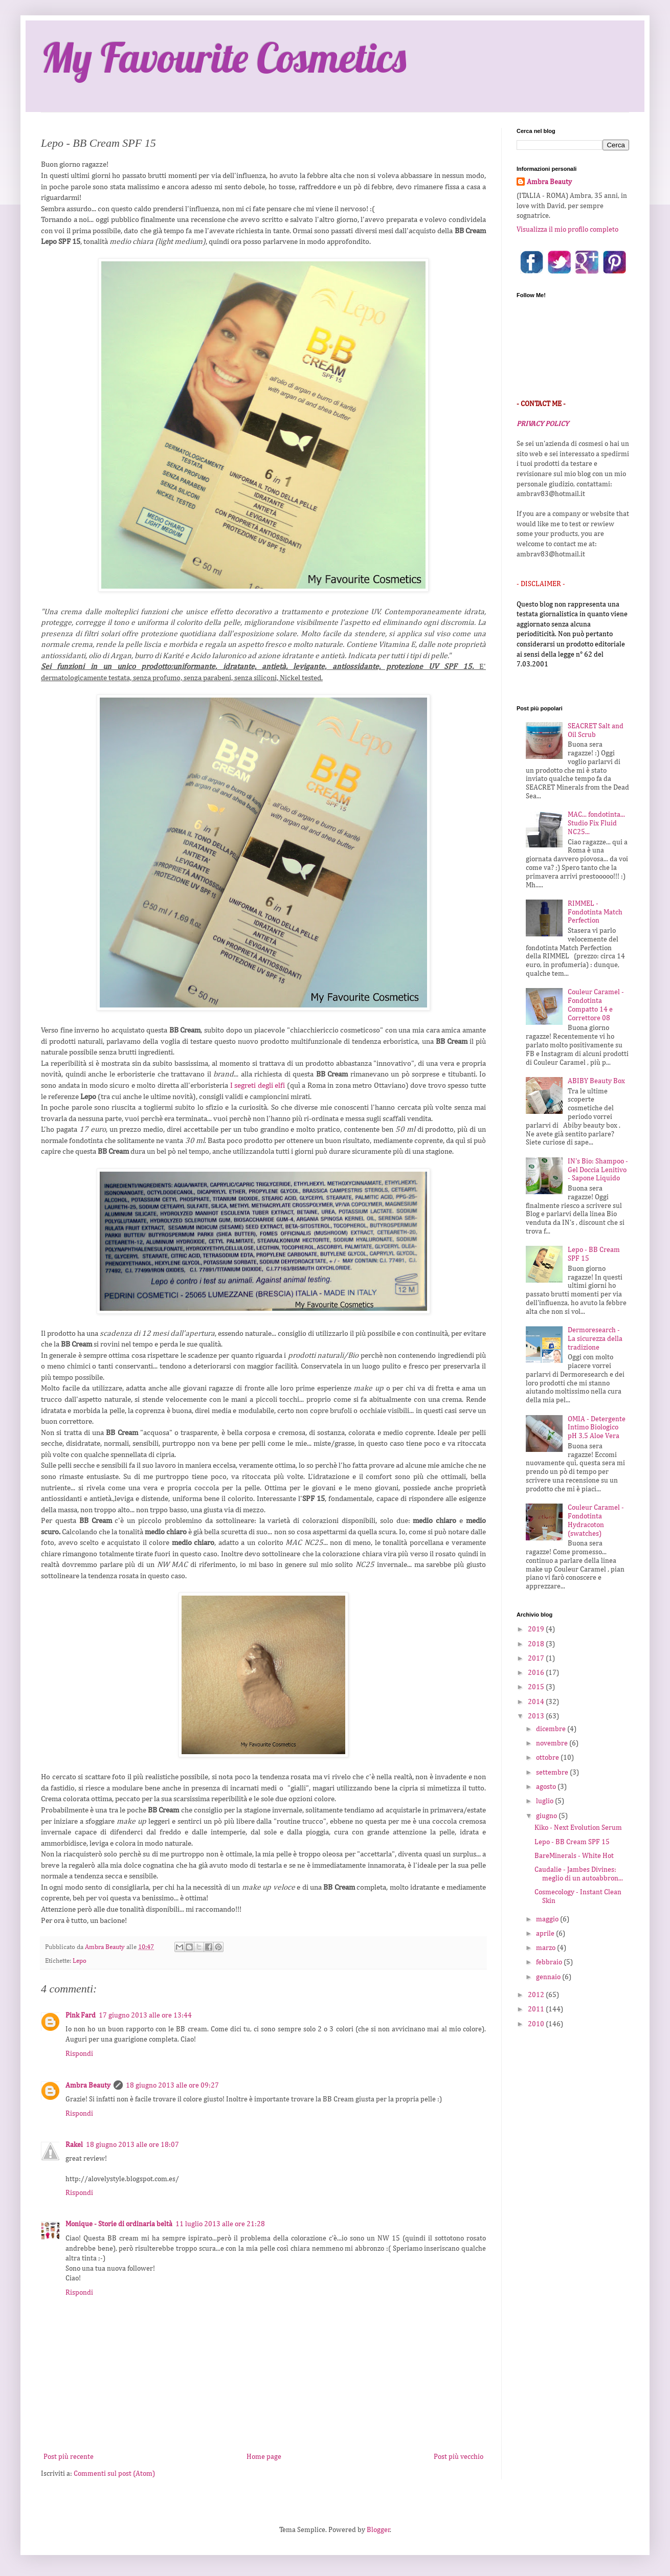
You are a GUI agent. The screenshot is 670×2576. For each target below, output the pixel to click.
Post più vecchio (458, 2456)
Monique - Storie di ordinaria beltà (118, 2224)
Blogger (378, 2530)
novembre (552, 1743)
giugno (547, 1816)
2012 (537, 1995)
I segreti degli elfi (257, 1085)
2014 (537, 1702)
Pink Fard (80, 2015)
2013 (537, 1716)
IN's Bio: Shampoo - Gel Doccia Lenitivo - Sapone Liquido (598, 1170)
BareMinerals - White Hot (574, 1856)
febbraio (550, 1962)
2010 (537, 2024)
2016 (537, 1672)
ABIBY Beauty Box (596, 1081)
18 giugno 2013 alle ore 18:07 (132, 2144)
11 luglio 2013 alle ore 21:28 (220, 2224)
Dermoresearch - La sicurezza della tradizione (595, 1339)
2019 (537, 1629)
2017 (537, 1658)
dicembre (551, 1729)
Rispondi (79, 2053)
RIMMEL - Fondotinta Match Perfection (595, 912)
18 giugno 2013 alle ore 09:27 (172, 2085)
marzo (546, 1948)
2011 (537, 2009)
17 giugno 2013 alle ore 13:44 (145, 2015)
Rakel (74, 2144)
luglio (545, 1801)
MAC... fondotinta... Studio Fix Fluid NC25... (596, 823)
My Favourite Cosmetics (223, 57)
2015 (537, 1687)
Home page (264, 2456)
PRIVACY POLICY (543, 424)
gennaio (549, 1977)
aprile (546, 1933)
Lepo (79, 1961)
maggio (548, 1919)
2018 (537, 1644)
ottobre (548, 1757)
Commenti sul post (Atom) (114, 2473)
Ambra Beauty (87, 2085)
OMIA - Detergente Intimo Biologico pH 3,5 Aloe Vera (597, 1428)
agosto (546, 1786)
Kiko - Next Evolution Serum (578, 1827)
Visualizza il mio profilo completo (567, 229)
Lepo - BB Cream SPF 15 (572, 1842)
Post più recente (68, 2456)
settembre (553, 1772)
